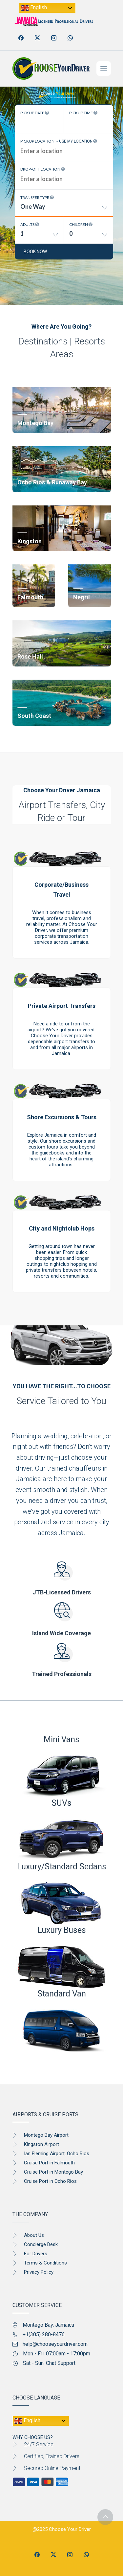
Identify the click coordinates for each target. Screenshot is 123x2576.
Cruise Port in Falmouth (49, 2163)
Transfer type (37, 197)
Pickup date (34, 112)
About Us (34, 2235)
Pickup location (58, 141)
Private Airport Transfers (61, 1005)
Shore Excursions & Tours (61, 1117)
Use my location (75, 141)
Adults (29, 224)
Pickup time (83, 112)
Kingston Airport (41, 2144)
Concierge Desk (41, 2244)
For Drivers (35, 2254)
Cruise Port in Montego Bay (53, 2172)
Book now (35, 251)
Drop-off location (42, 169)
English (34, 8)
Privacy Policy (38, 2272)
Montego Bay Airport (46, 2135)
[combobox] (64, 209)
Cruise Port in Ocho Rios (50, 2181)
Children (80, 224)
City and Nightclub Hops (61, 1228)
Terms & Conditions (45, 2263)
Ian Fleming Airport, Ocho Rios (56, 2153)
